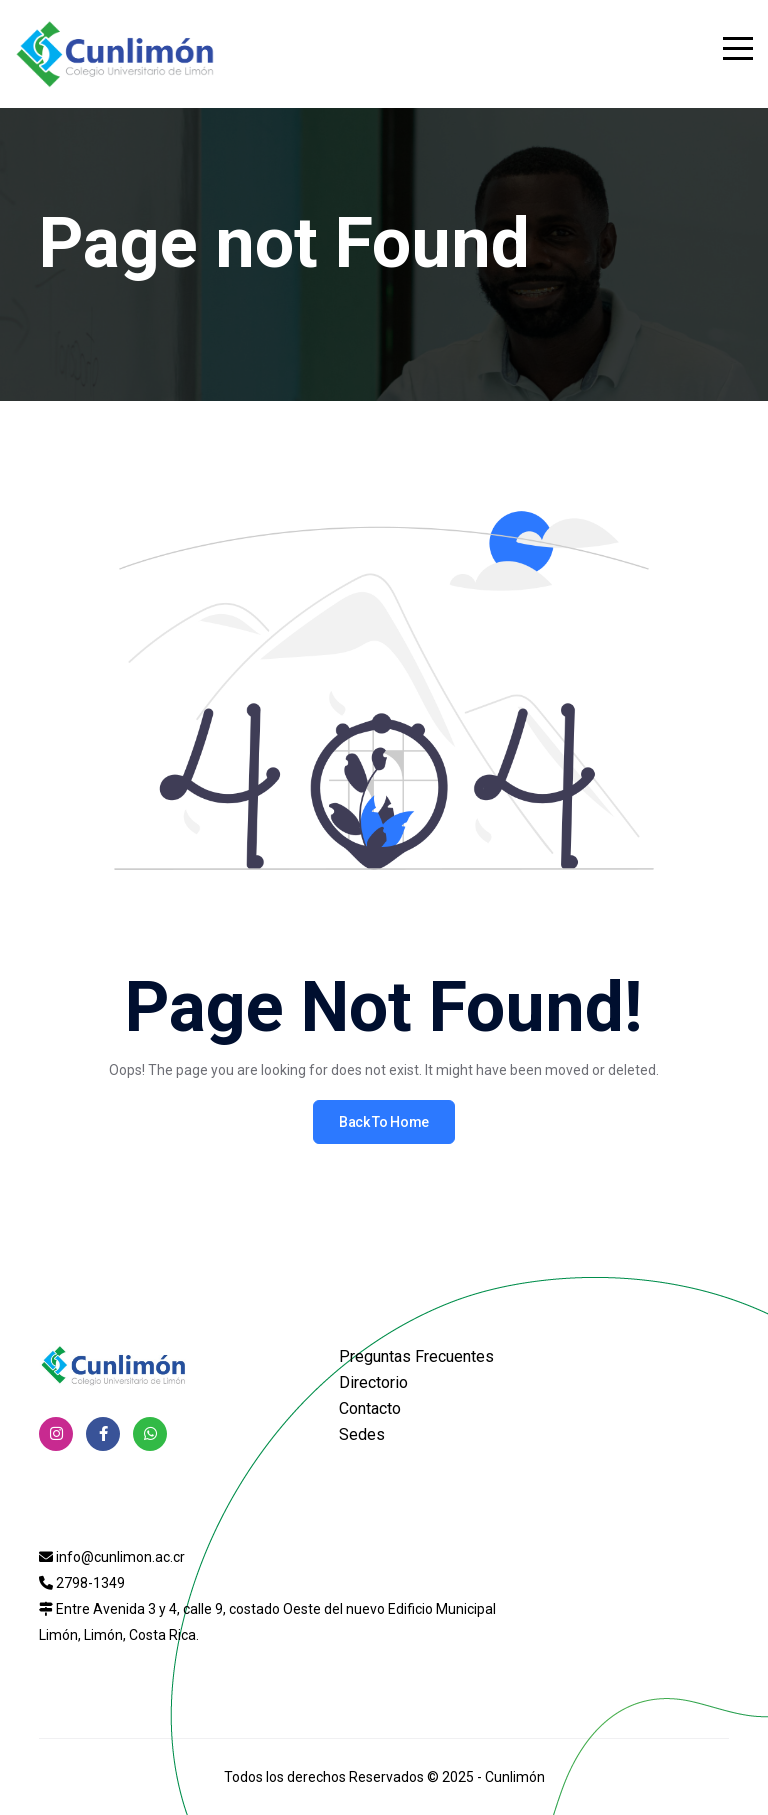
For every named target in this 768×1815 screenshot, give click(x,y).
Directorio (373, 1382)
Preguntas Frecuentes (416, 1356)
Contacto (370, 1408)
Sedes (362, 1434)
